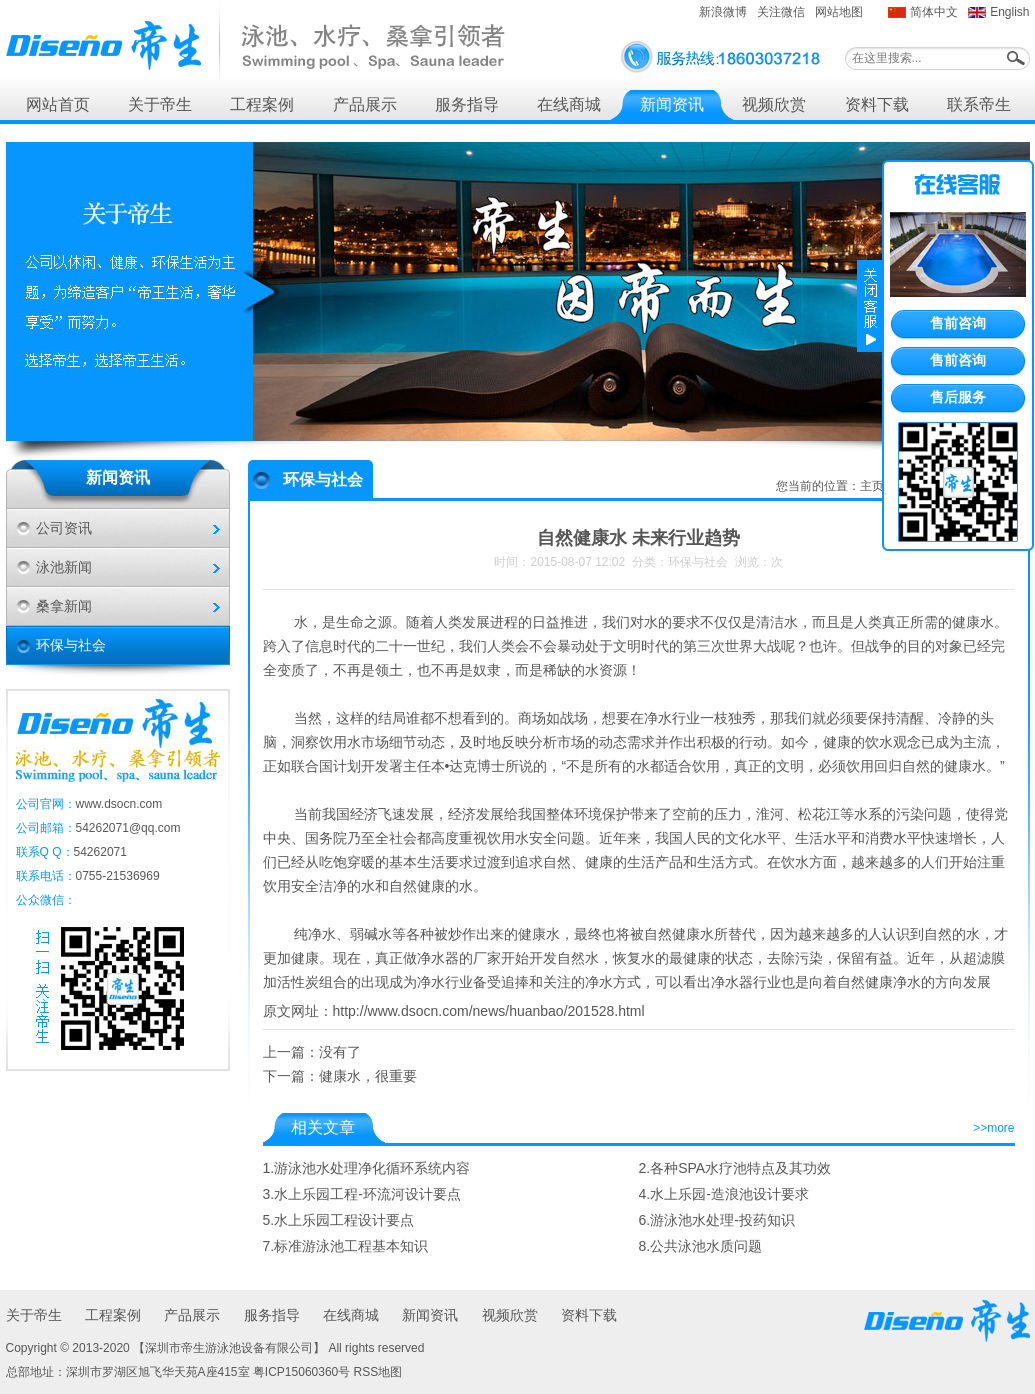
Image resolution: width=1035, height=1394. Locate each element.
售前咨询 (958, 323)
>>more (993, 1128)
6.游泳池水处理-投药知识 (717, 1220)
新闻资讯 (672, 104)
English (1009, 12)
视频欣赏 (774, 104)
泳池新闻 (64, 567)
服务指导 (467, 104)
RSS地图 (378, 1372)
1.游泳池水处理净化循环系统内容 (367, 1168)
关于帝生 (160, 104)
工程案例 (262, 104)
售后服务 (958, 397)
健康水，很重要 (368, 1076)
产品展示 (365, 104)
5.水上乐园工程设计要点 (339, 1220)
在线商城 (569, 104)
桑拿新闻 (64, 606)
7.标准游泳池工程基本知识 (346, 1246)
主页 (872, 486)
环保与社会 (71, 645)
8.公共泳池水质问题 (701, 1246)
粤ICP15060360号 (301, 1372)
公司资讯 (64, 528)
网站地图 (839, 12)
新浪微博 (723, 12)
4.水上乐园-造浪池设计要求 (724, 1194)
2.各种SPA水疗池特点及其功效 (735, 1168)
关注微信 (781, 12)
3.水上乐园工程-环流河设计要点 (362, 1194)
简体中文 (934, 12)
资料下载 (877, 104)
